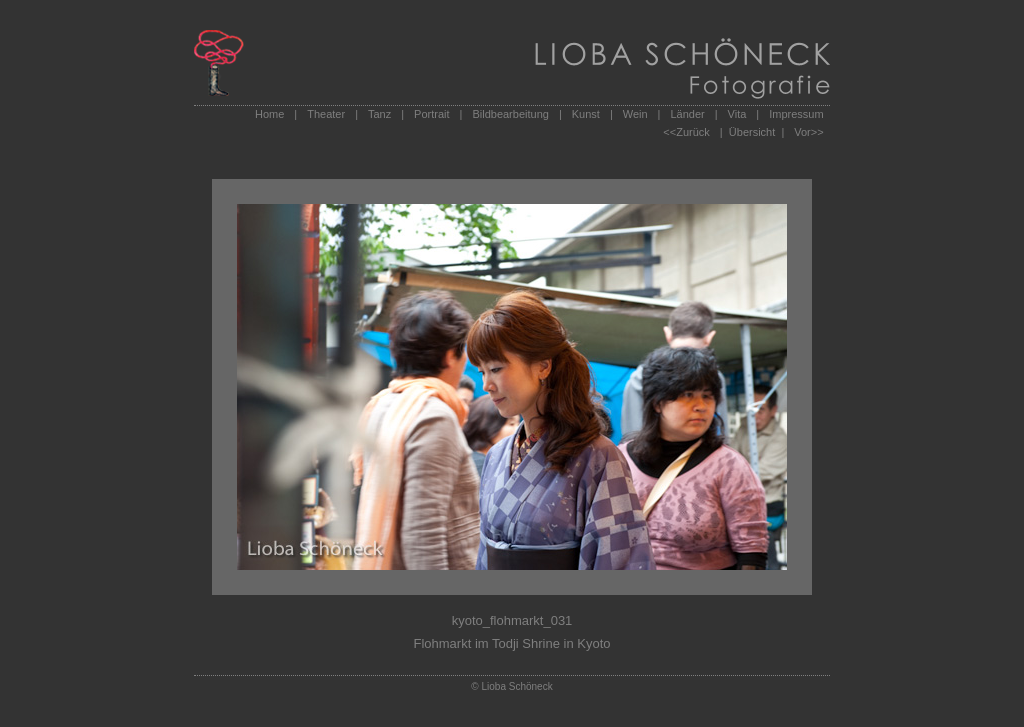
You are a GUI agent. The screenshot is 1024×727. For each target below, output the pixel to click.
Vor (802, 132)
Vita (737, 114)
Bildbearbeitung (510, 114)
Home (269, 114)
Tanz (379, 114)
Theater (326, 114)
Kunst (586, 114)
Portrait (431, 114)
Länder (687, 114)
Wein (635, 114)
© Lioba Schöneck (511, 686)
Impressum (796, 114)
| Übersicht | (752, 132)
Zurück (693, 132)
